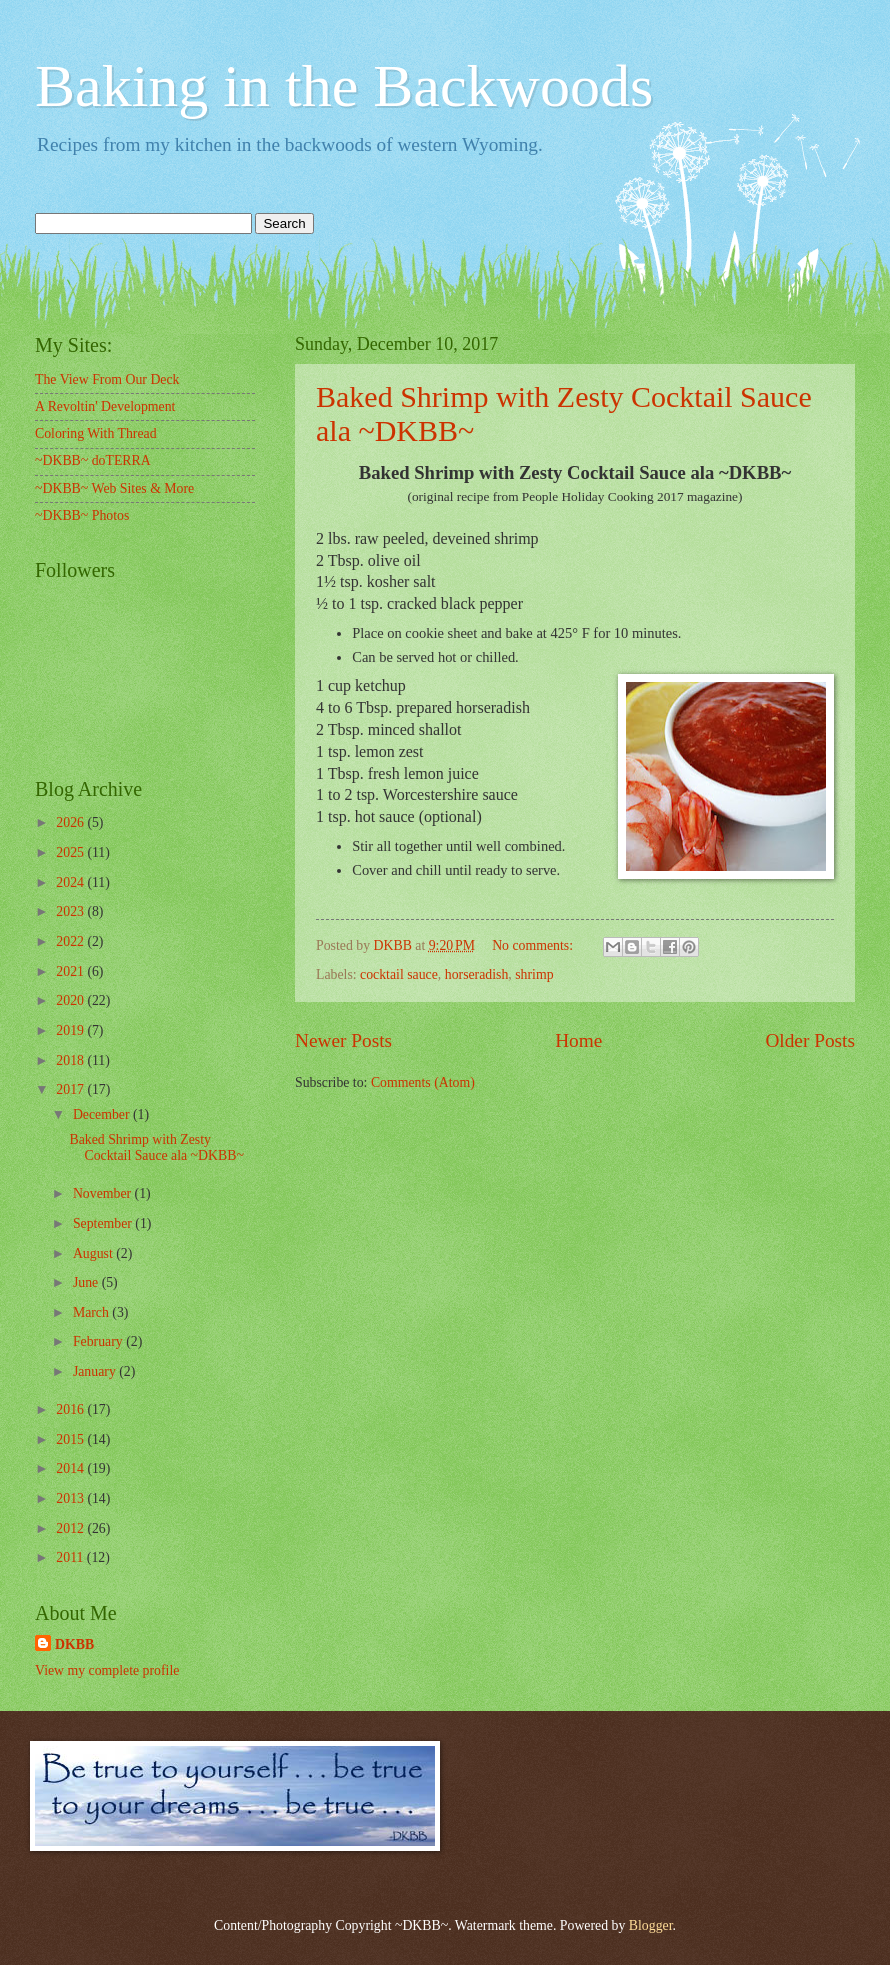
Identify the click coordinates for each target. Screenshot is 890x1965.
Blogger (651, 1925)
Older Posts (810, 1040)
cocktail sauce (399, 974)
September (104, 1223)
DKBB (74, 1644)
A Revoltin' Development (105, 406)
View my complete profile (107, 1670)
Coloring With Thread (96, 433)
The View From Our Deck (107, 379)
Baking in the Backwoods (344, 86)
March (92, 1312)
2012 (71, 1528)
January (96, 1371)
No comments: (534, 945)
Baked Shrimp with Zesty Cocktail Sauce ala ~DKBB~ (156, 1148)
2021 (71, 971)
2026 (71, 822)
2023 (71, 911)
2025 (71, 852)
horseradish (477, 974)
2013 (71, 1498)
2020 (71, 1000)
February (99, 1341)
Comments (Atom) (423, 1082)
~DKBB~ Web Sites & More (114, 488)
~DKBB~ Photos (82, 515)
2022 (71, 941)
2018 (71, 1060)
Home (578, 1040)
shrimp (534, 974)
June (87, 1282)
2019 (71, 1030)
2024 (71, 882)
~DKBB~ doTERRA (93, 460)
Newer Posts (343, 1040)
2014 (71, 1468)
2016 (71, 1409)
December (103, 1114)
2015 (71, 1439)
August (94, 1253)
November (104, 1193)
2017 (71, 1089)
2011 (71, 1557)
